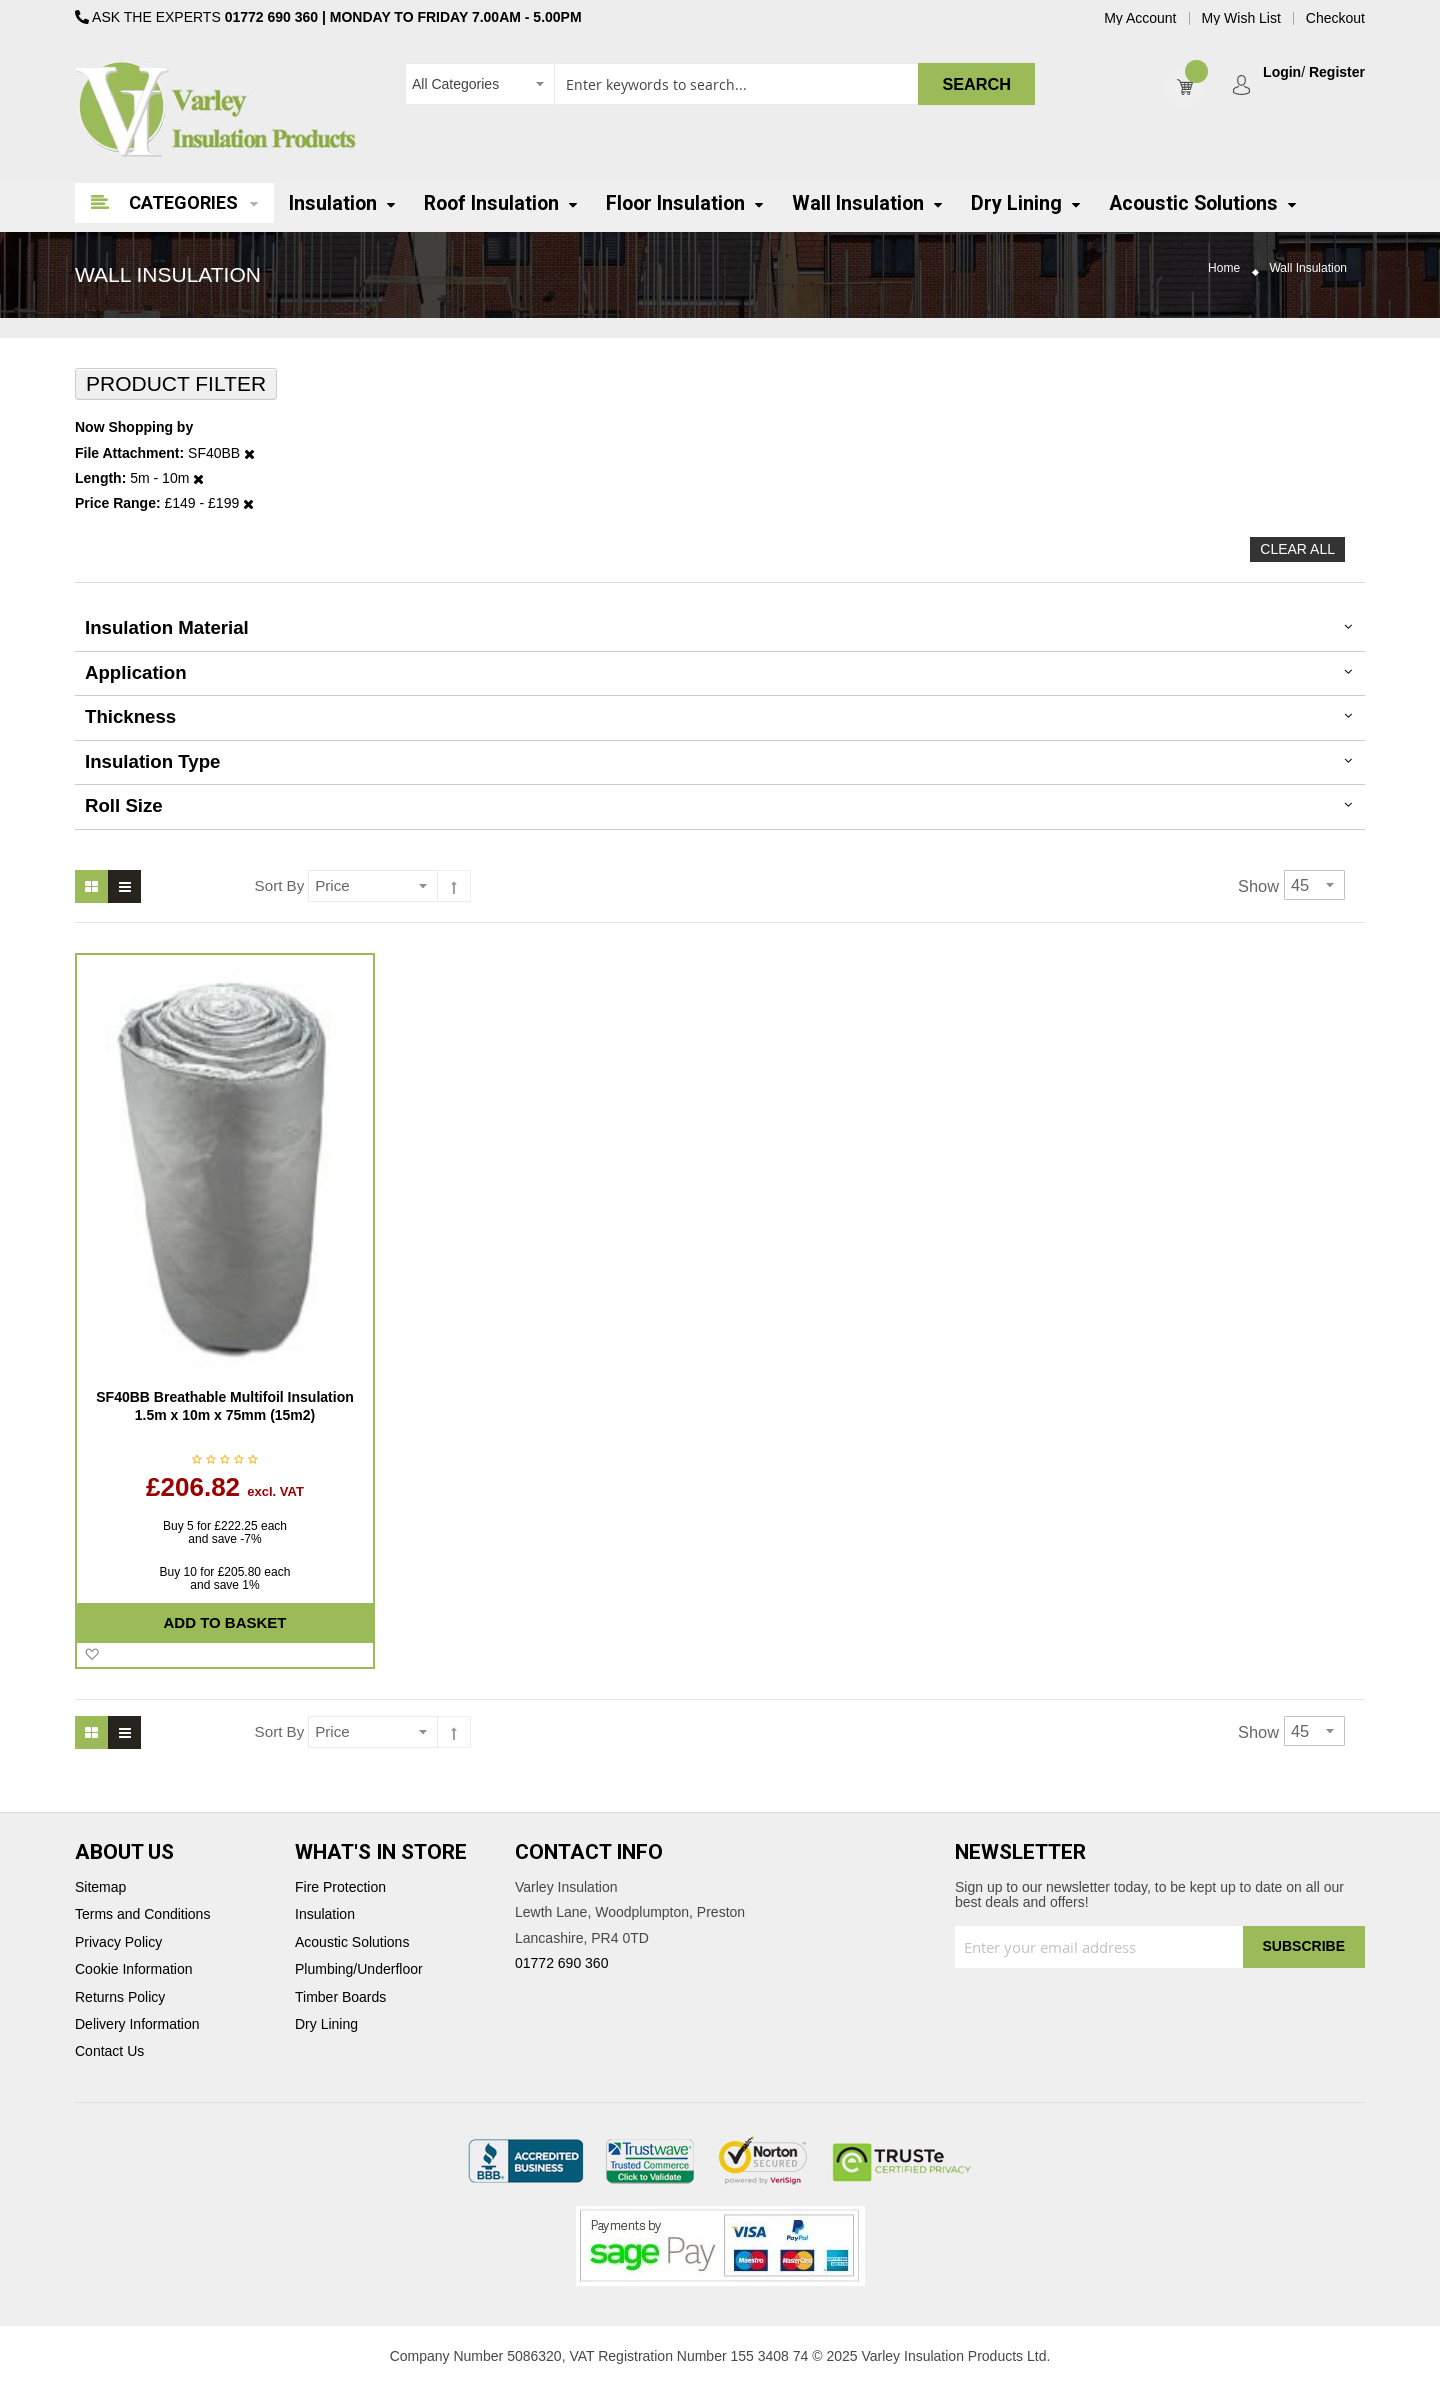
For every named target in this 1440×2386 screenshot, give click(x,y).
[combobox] (720, 84)
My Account (1140, 18)
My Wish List (1241, 18)
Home (1224, 268)
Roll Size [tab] (124, 805)
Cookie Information (134, 1969)
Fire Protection (340, 1887)
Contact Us (109, 2051)
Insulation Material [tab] (167, 627)
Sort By (280, 885)
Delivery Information (137, 2024)
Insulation (325, 1914)
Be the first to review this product (225, 1461)
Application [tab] (136, 672)
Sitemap (100, 1887)
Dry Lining (326, 2024)
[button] (91, 1655)
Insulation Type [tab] (152, 761)
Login (1282, 72)
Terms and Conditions (142, 1914)
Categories (183, 202)
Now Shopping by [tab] (134, 427)
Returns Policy (120, 1997)
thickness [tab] (130, 716)
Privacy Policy (118, 1942)
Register (1337, 72)
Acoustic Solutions (352, 1942)
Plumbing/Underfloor (359, 1969)
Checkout (1335, 18)
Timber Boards (340, 1997)
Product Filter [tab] (176, 383)
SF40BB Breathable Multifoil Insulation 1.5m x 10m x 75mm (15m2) (224, 1406)
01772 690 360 (271, 17)
